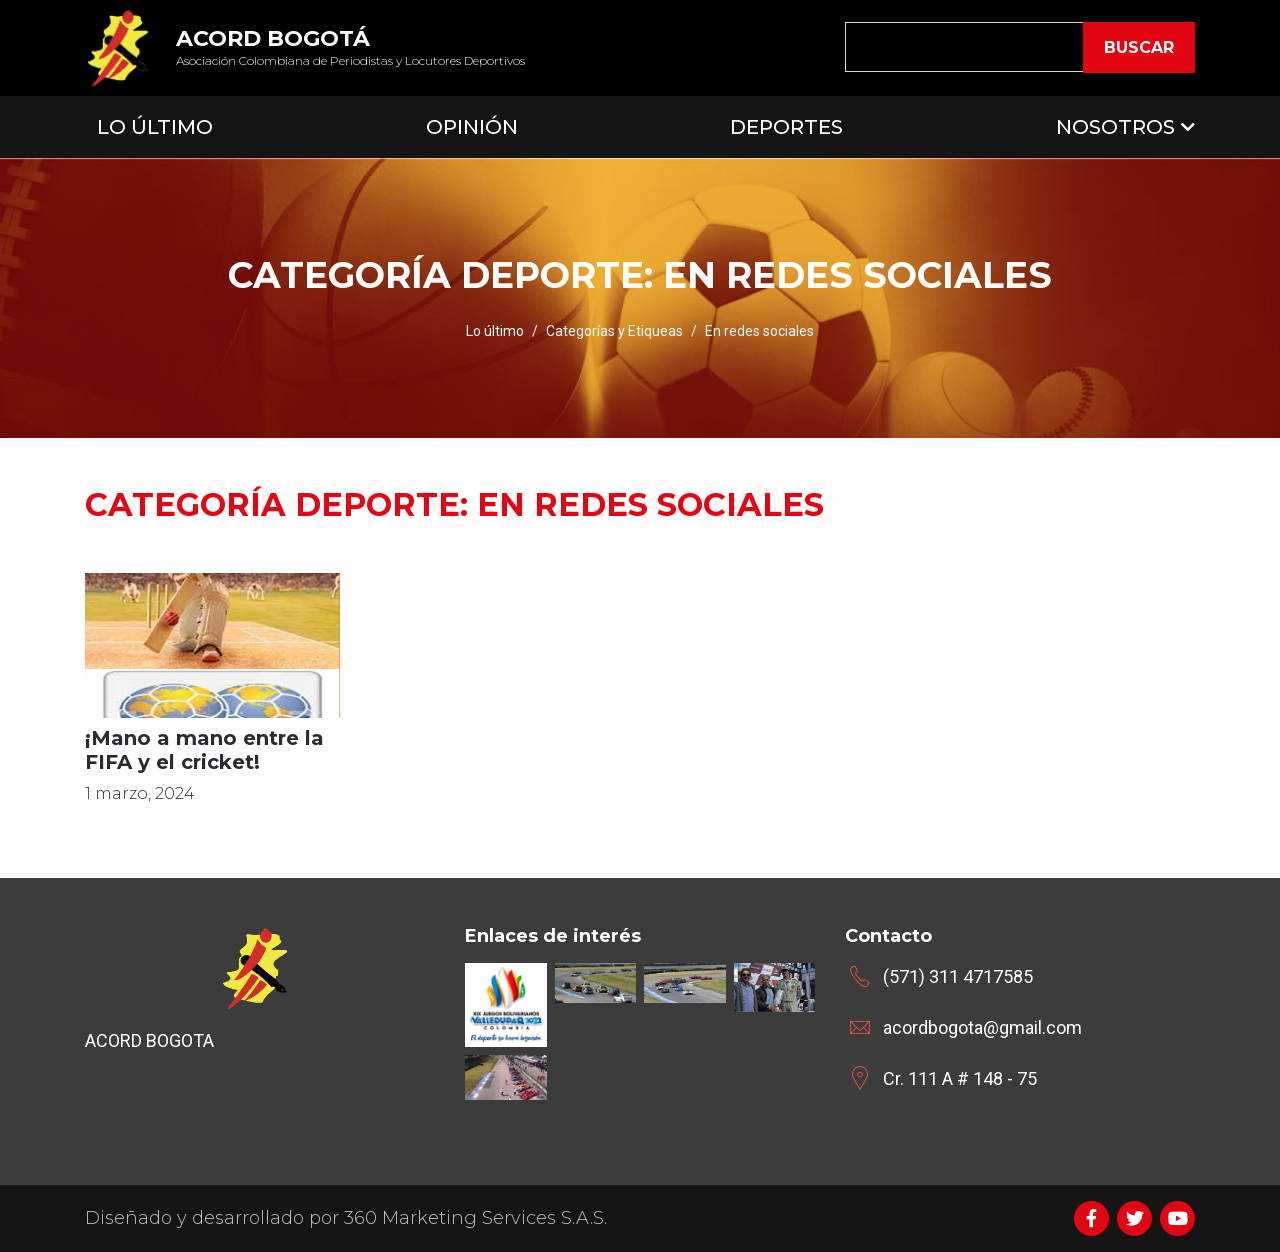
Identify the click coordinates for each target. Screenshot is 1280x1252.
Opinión (472, 127)
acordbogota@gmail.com (982, 1027)
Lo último (495, 331)
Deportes (786, 127)
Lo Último (155, 127)
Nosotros (1115, 127)
